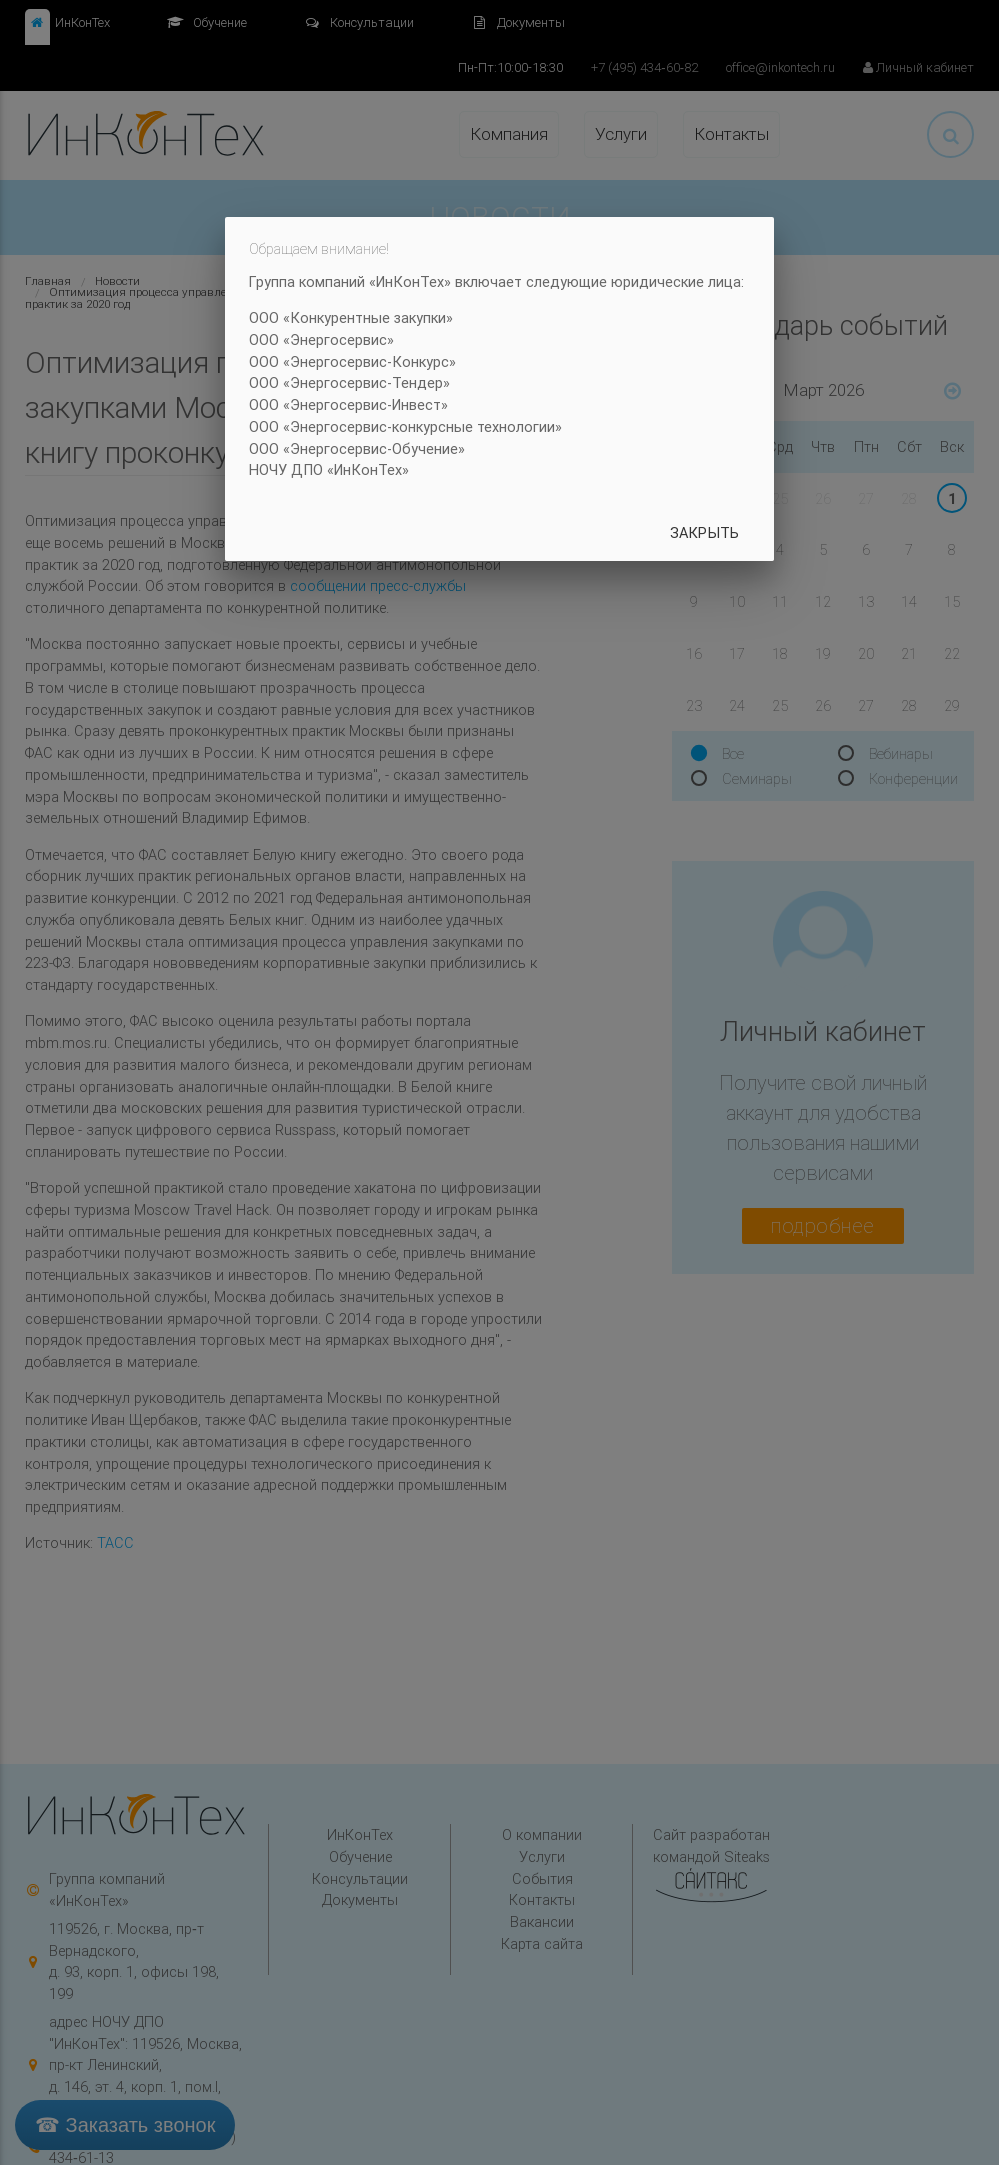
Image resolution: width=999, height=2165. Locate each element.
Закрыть (704, 532)
